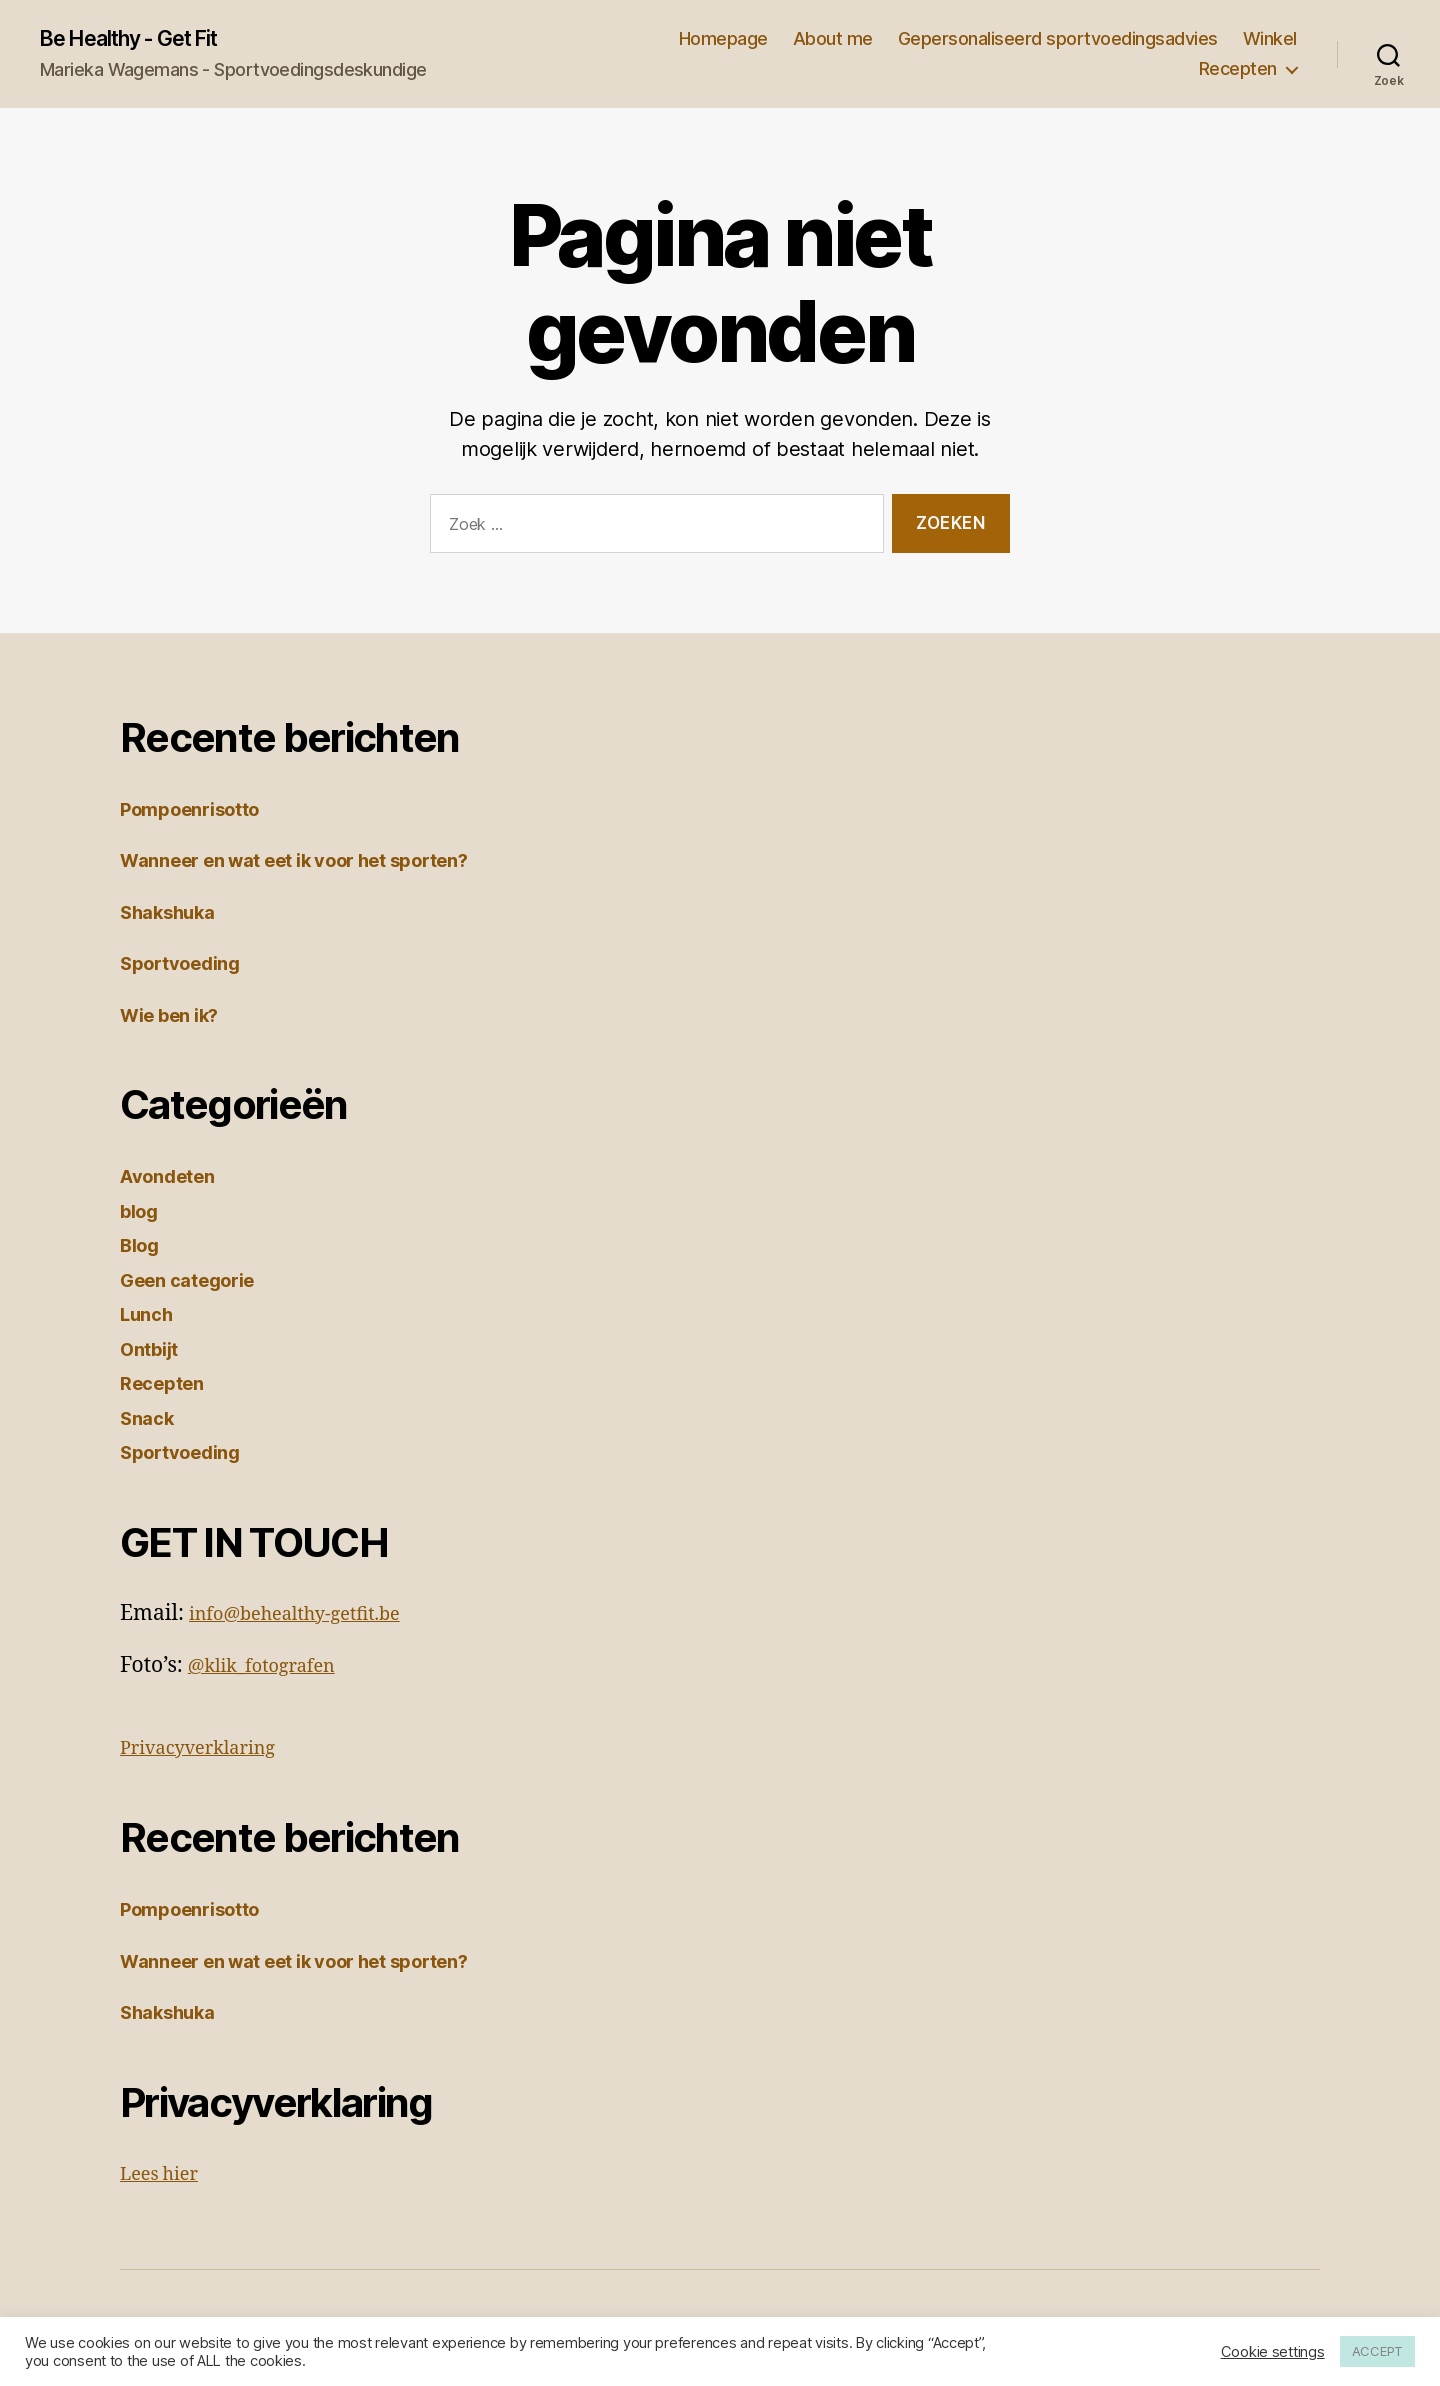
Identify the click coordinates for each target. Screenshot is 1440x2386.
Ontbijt (154, 1351)
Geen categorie (197, 1282)
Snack (150, 1420)
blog (142, 1213)
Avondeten (175, 1178)
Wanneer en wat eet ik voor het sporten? (322, 862)
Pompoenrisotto (200, 811)
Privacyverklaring (210, 1750)
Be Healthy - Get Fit (146, 40)
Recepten (1238, 70)
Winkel (1270, 40)
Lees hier (165, 2176)
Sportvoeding (189, 965)
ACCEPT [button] (1377, 2351)
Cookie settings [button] (1273, 2352)
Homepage (723, 40)
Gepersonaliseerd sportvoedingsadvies (1058, 40)
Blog (143, 1247)
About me (833, 40)
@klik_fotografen (273, 1668)
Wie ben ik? (178, 1017)
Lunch (150, 1316)
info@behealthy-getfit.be (312, 1616)
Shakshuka (175, 914)
